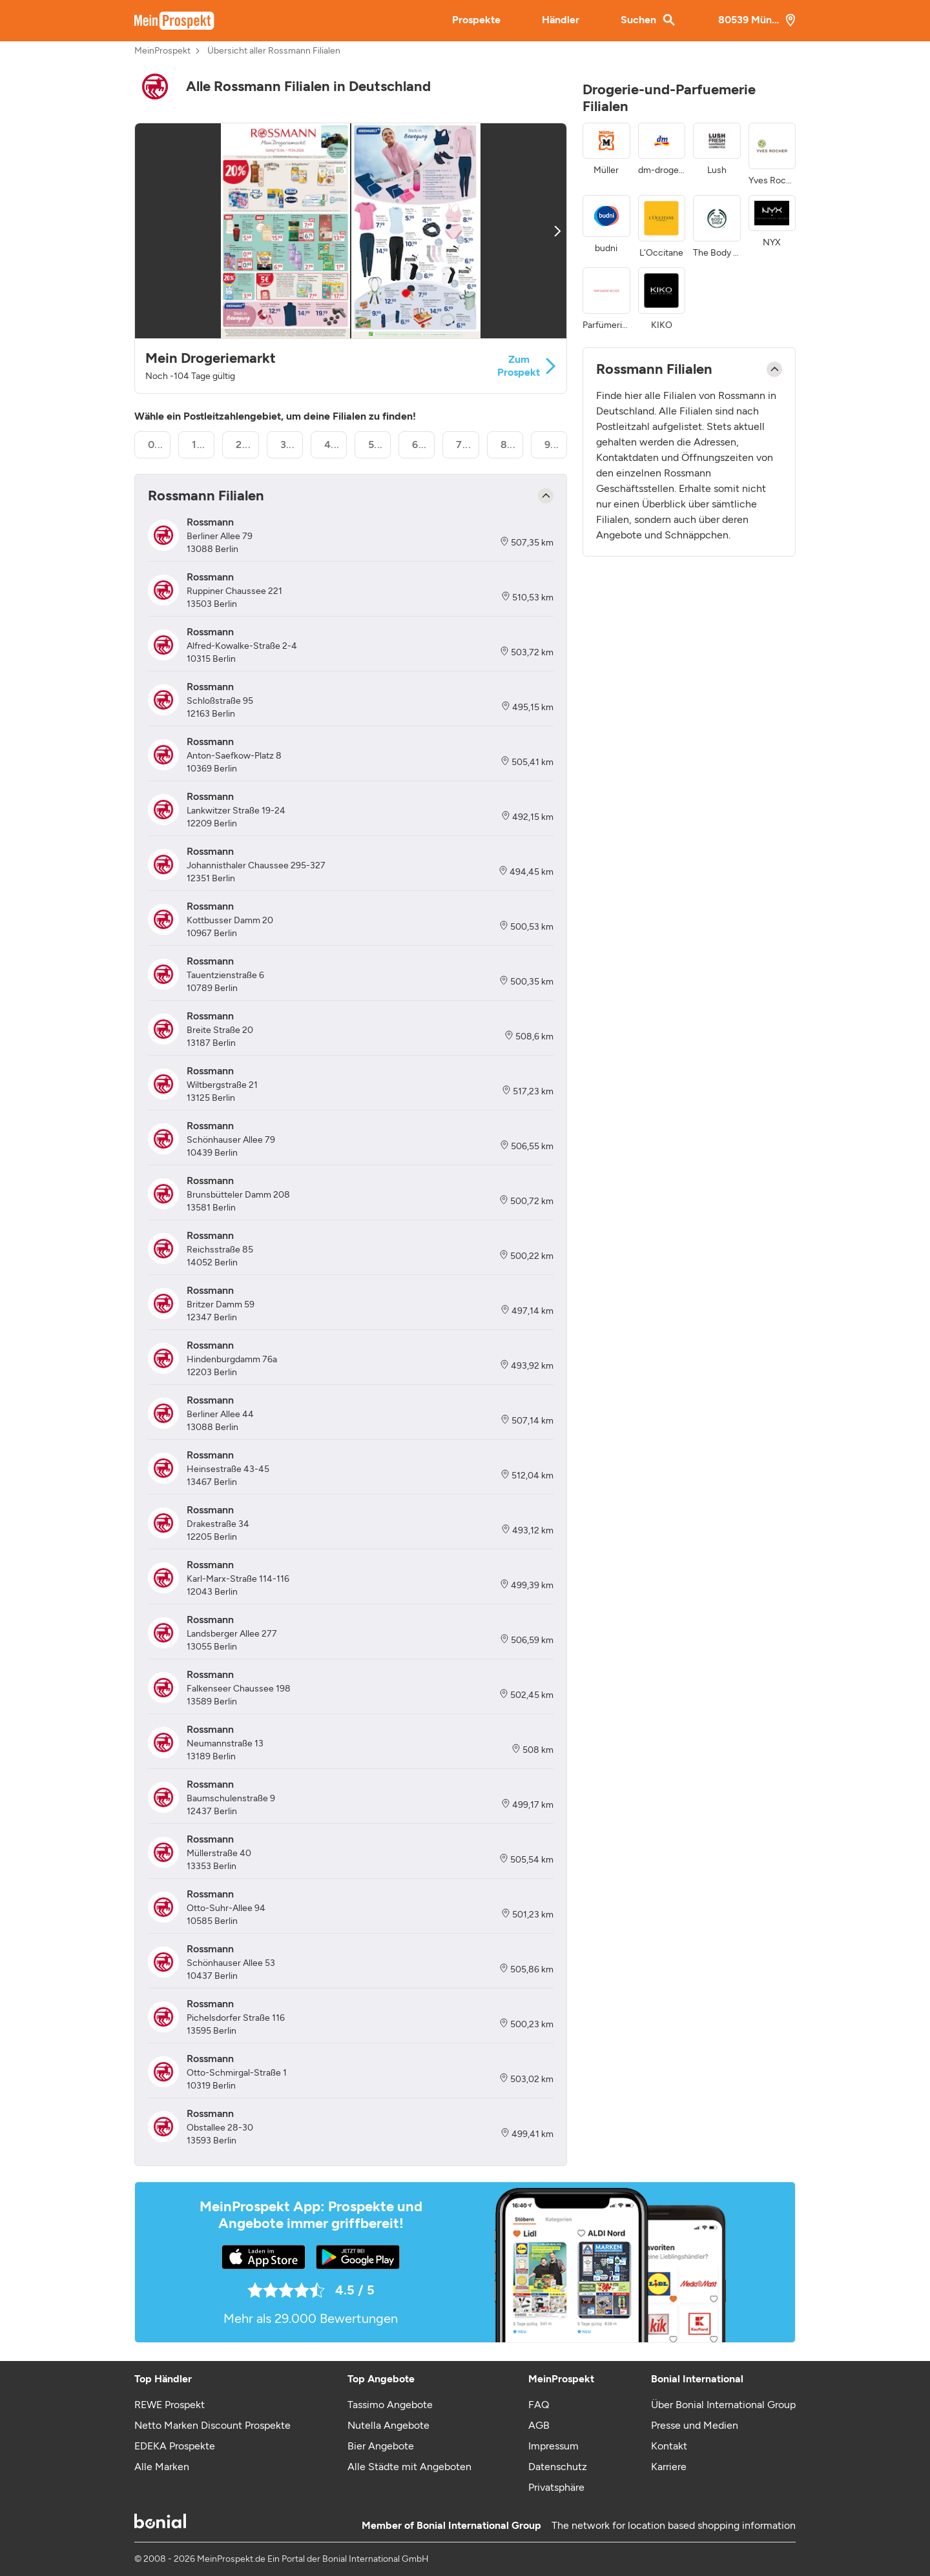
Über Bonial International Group (723, 2404)
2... (243, 444)
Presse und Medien (694, 2425)
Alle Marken (161, 2466)
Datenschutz (557, 2466)
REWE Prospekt (169, 2404)
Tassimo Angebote (390, 2404)
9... (551, 444)
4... (332, 444)
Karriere (669, 2466)
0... (155, 444)
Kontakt (669, 2446)
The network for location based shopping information (674, 2525)
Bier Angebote (380, 2446)
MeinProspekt (162, 51)
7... (463, 444)
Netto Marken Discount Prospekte (212, 2425)
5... (375, 444)
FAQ (538, 2404)
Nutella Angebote (388, 2425)
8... (508, 444)
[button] (350, 258)
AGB (539, 2425)
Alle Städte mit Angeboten (409, 2466)
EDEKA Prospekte (174, 2446)
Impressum (553, 2446)
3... (287, 444)
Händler (560, 20)
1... (198, 444)
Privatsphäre (556, 2487)
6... (419, 444)
